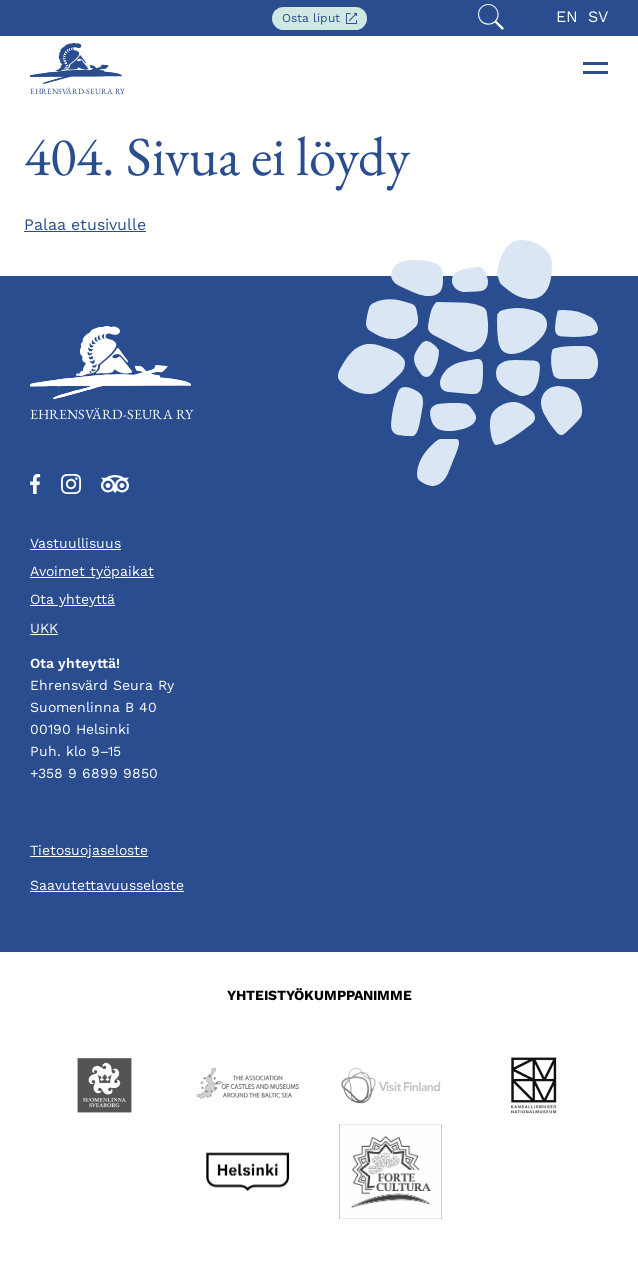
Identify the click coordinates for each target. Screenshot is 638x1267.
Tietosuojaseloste (89, 850)
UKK (44, 628)
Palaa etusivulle (85, 224)
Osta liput (324, 19)
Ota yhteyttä (72, 599)
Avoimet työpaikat (92, 571)
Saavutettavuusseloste (107, 885)
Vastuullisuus (75, 543)
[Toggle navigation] (596, 68)
